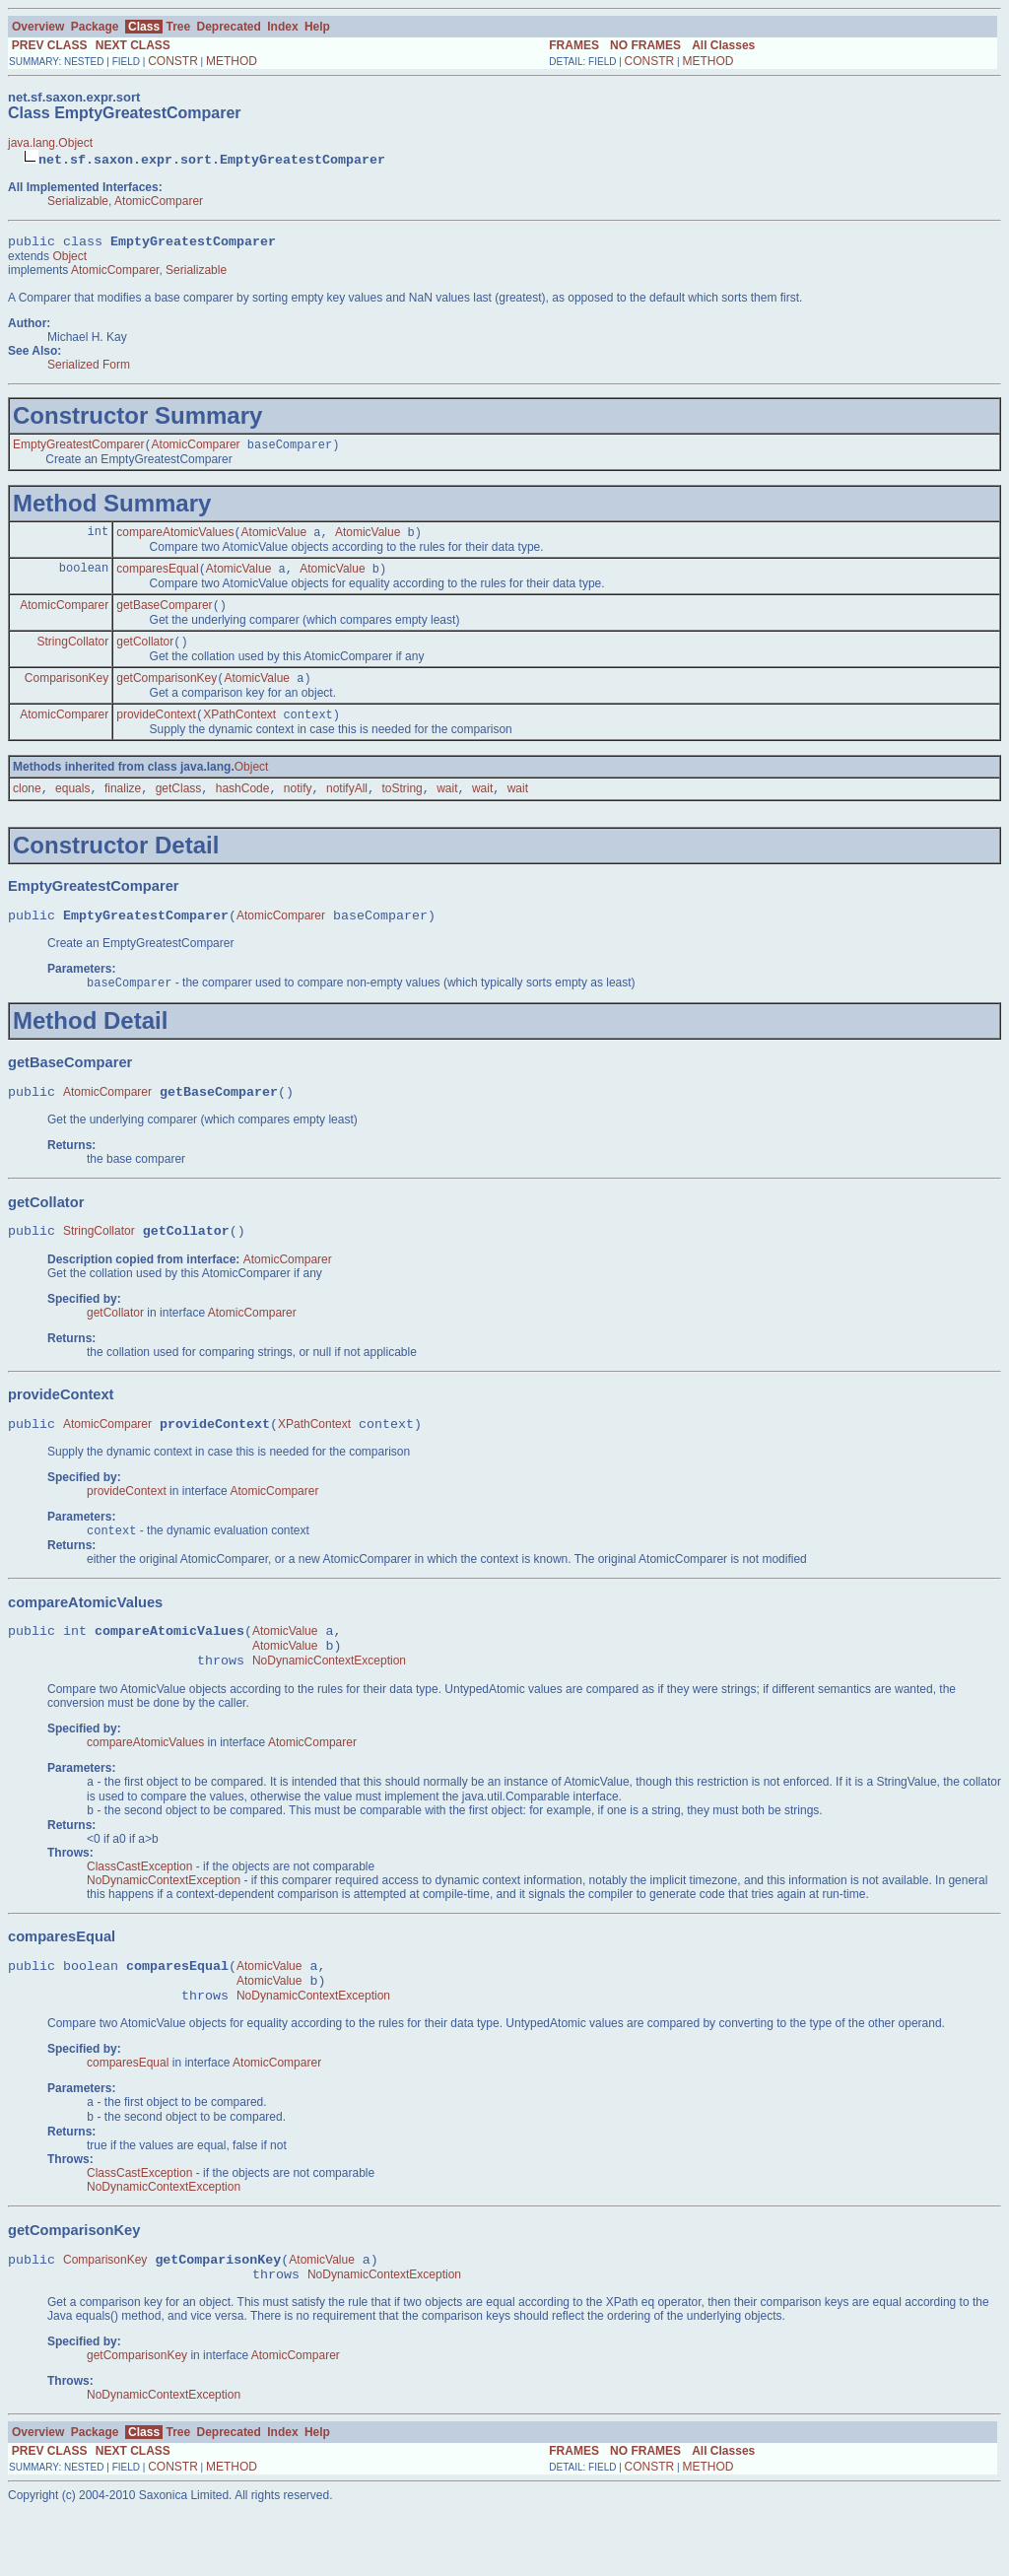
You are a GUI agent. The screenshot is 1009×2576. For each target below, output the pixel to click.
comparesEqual (157, 577)
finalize (122, 807)
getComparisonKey (166, 693)
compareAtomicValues (175, 539)
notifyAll (347, 807)
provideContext (156, 731)
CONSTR (173, 61)
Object (69, 259)
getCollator (144, 654)
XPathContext (239, 731)
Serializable (77, 201)
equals (72, 807)
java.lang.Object (50, 143)
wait (447, 807)
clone (27, 807)
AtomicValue (273, 539)
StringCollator (73, 654)
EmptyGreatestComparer (78, 449)
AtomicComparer (158, 201)
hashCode (243, 807)
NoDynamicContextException (329, 1704)
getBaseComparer (164, 616)
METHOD (231, 61)
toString (401, 807)
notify (298, 807)
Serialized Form (88, 367)
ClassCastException (139, 1914)
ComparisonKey (66, 693)
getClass (179, 807)
